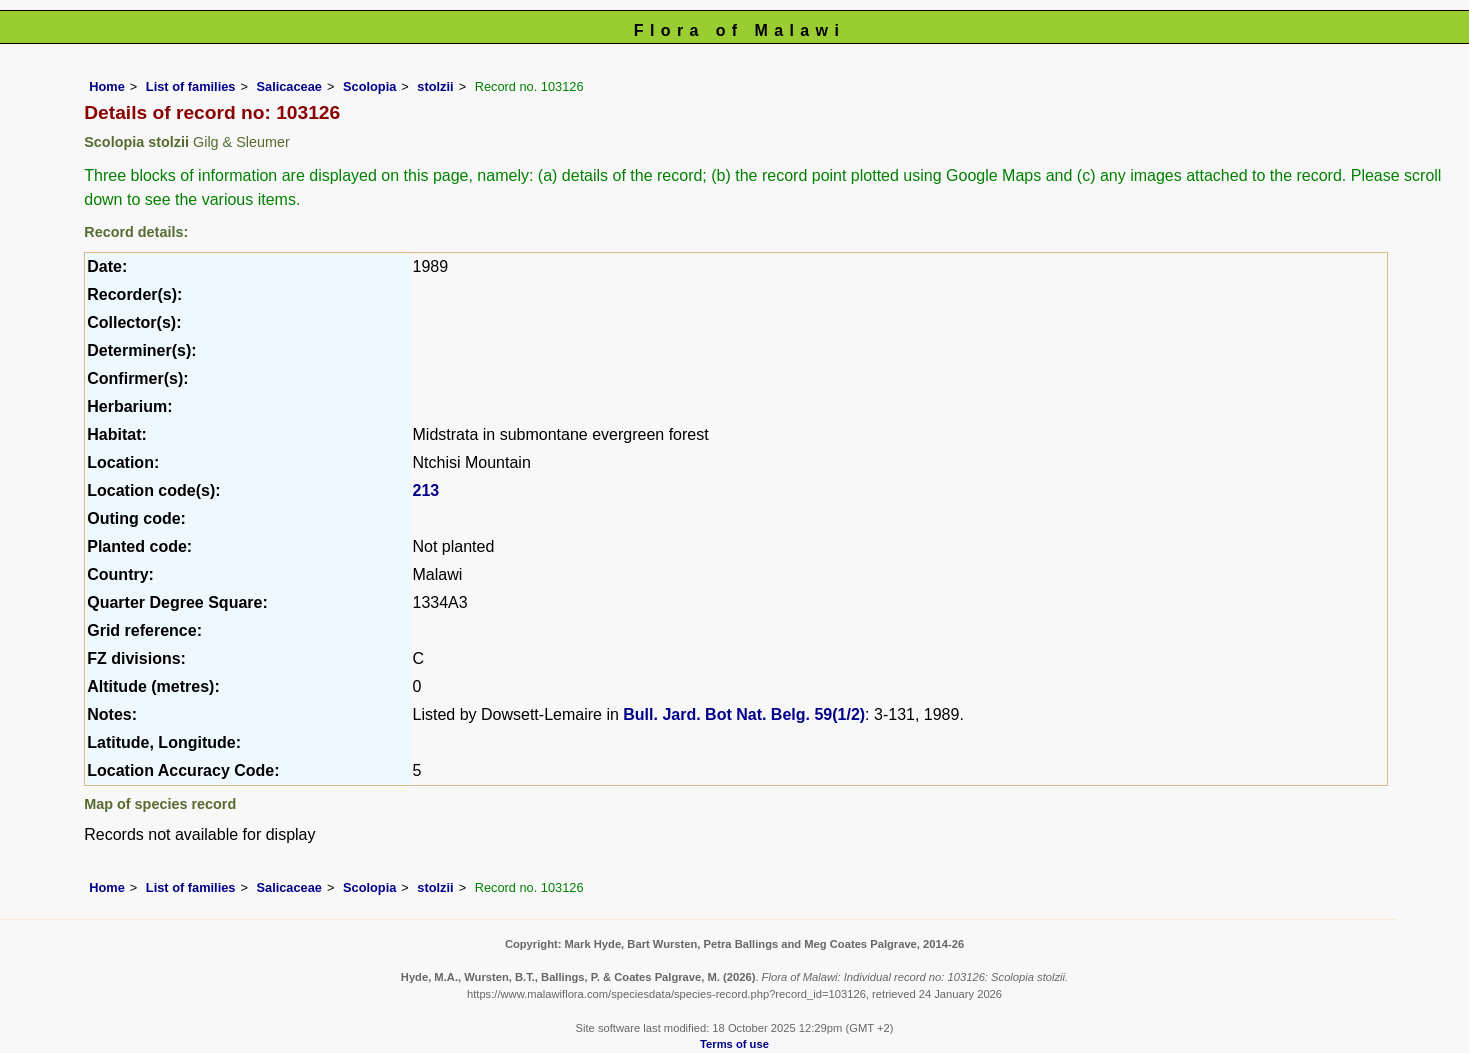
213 (426, 490)
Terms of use (734, 1044)
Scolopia (369, 86)
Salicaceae (288, 86)
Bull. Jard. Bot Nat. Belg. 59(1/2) (744, 714)
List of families (191, 86)
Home (107, 86)
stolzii (435, 86)
